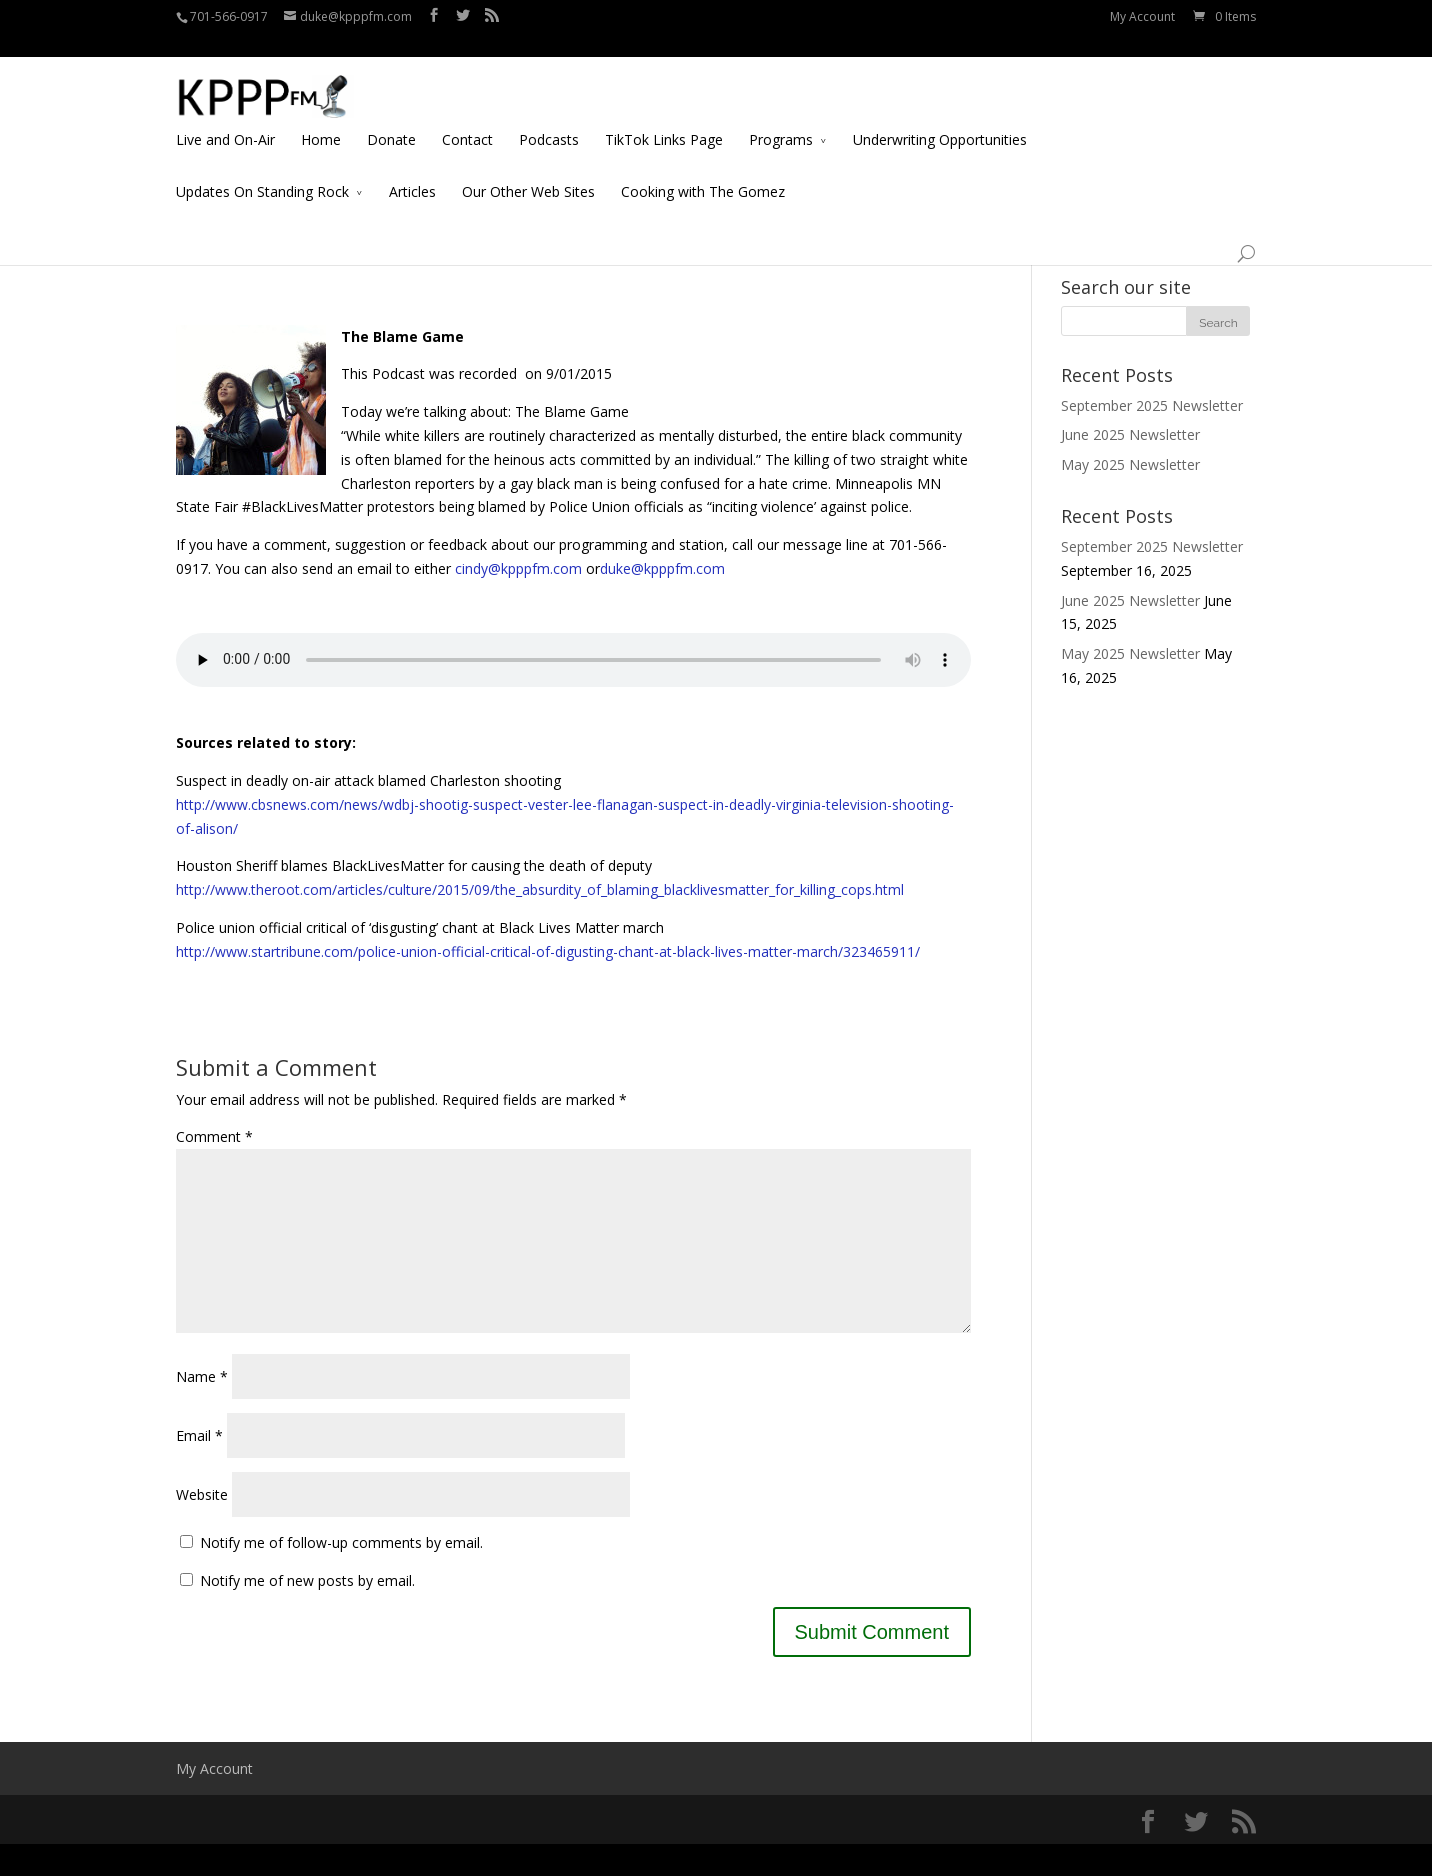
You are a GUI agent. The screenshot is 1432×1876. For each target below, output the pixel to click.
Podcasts (549, 116)
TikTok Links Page (664, 116)
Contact (467, 116)
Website (202, 1526)
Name (202, 1408)
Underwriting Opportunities (940, 116)
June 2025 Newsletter (1130, 434)
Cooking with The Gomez (703, 168)
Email (199, 1467)
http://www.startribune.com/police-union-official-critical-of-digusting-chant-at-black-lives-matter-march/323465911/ (548, 951)
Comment (214, 1136)
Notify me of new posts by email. (307, 1612)
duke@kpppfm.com (662, 568)
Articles (412, 168)
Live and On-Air (225, 116)
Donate (391, 116)
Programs (781, 116)
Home (321, 116)
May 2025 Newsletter (1130, 464)
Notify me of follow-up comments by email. (341, 1574)
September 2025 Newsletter (1152, 405)
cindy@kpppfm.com (518, 568)
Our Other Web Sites (528, 168)
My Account (1142, 16)
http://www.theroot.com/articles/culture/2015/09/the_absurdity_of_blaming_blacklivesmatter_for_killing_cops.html (540, 889)
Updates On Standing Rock (262, 168)
